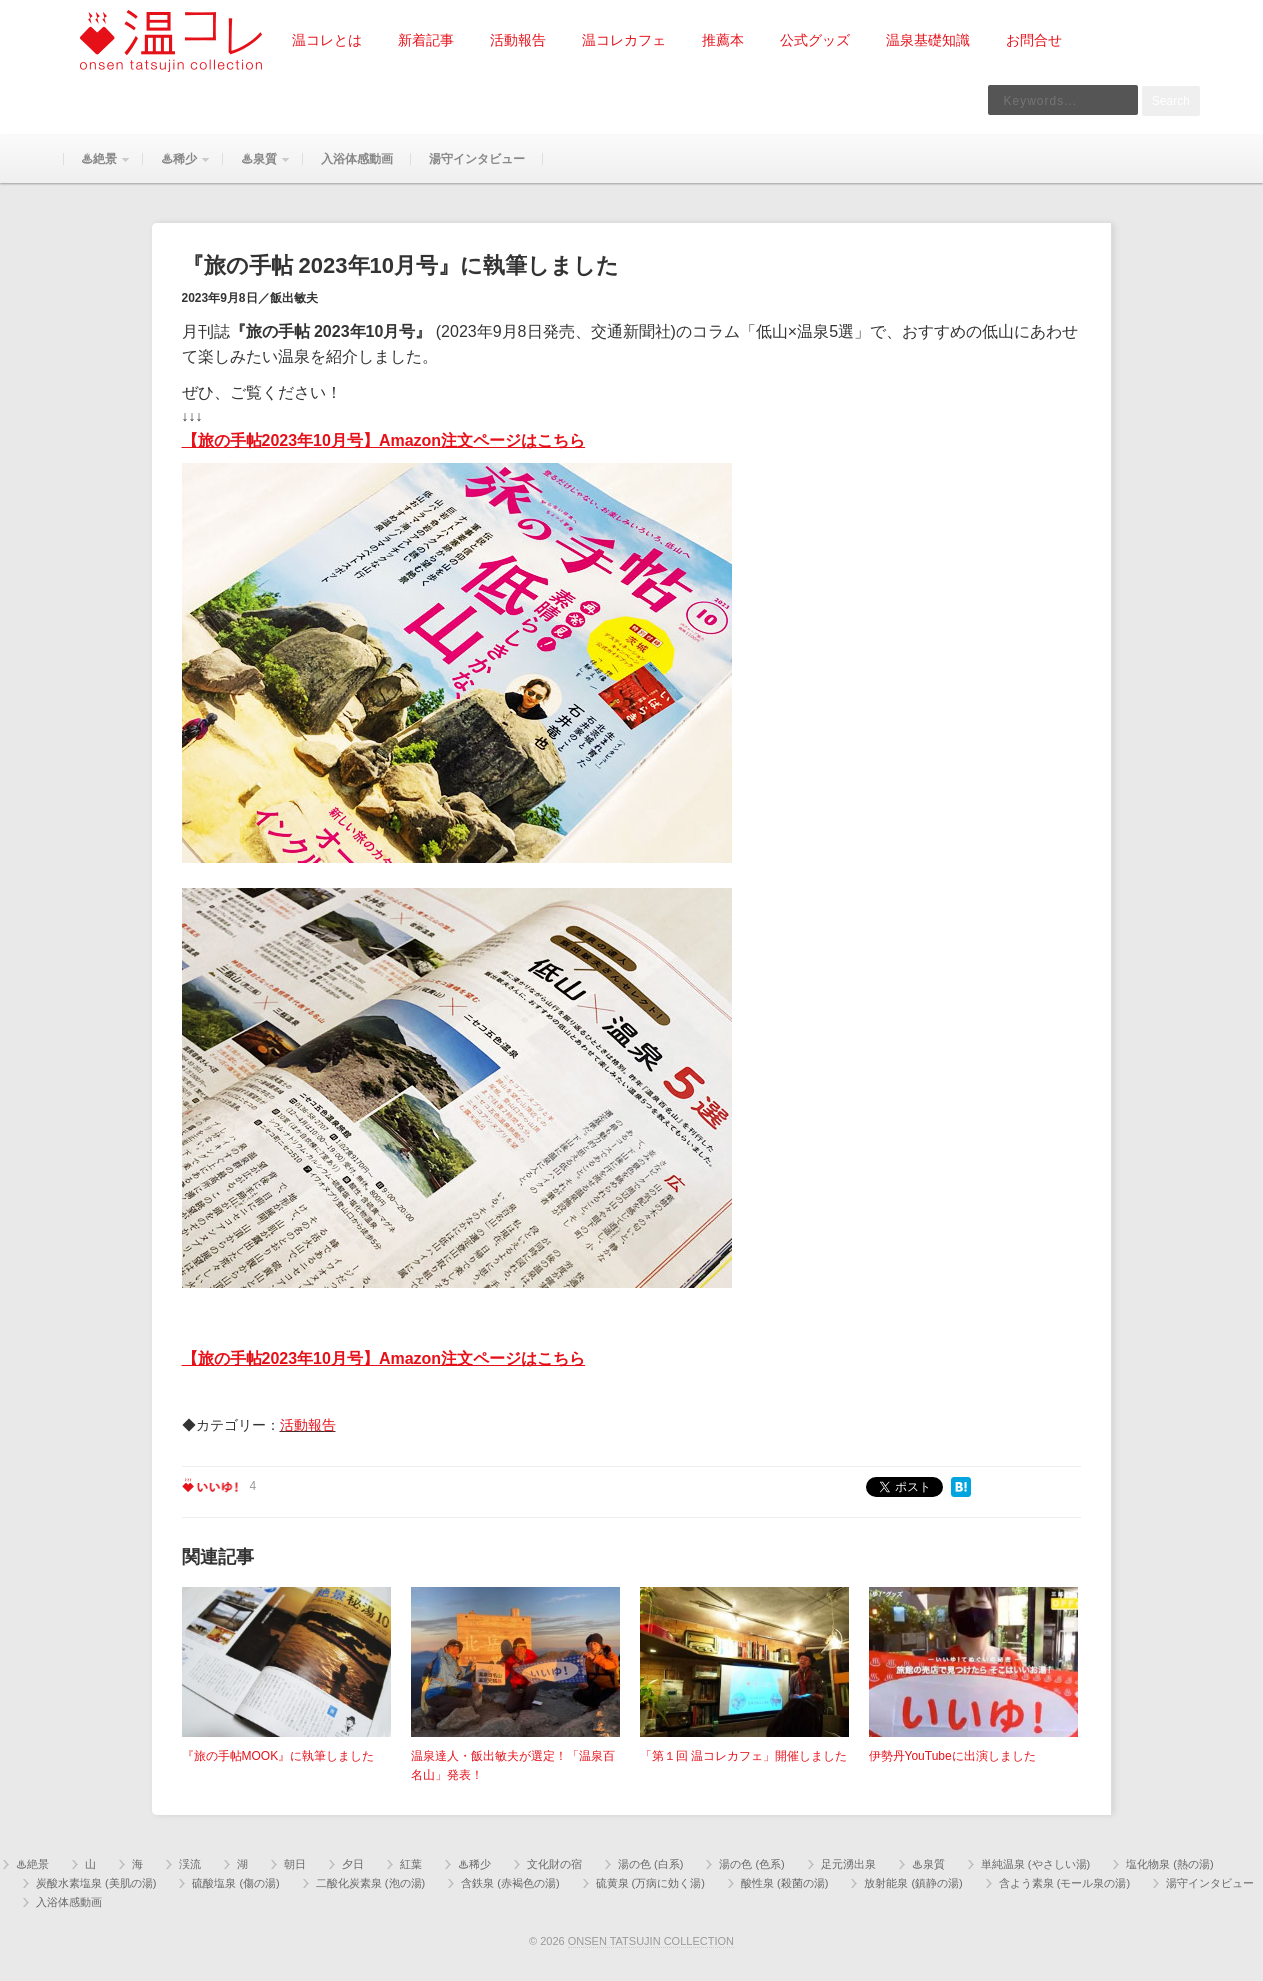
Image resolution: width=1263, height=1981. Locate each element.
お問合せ (1034, 40)
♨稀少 (177, 167)
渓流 (190, 1864)
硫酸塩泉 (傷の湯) (235, 1883)
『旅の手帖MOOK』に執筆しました (278, 1756)
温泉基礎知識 (928, 40)
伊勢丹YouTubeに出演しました (952, 1756)
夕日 (353, 1864)
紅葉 (411, 1864)
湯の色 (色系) (751, 1864)
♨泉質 (257, 167)
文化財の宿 (554, 1864)
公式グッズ (815, 40)
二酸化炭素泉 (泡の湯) (370, 1883)
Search (1171, 101)
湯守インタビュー (477, 159)
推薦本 (723, 40)
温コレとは (327, 40)
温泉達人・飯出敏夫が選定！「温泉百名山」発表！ (513, 1765)
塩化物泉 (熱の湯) (1169, 1864)
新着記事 (426, 40)
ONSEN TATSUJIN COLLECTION (651, 1941)
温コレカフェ (624, 40)
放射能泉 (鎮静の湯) (913, 1883)
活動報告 (518, 40)
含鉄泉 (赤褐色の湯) (510, 1883)
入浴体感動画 (357, 159)
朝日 (295, 1864)
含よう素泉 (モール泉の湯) (1064, 1883)
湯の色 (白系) (650, 1864)
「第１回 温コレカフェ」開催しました (743, 1756)
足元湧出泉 (848, 1864)
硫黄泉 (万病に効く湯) (650, 1883)
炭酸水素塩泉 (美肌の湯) (96, 1883)
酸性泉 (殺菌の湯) (784, 1883)
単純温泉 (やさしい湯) (1035, 1864)
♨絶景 (97, 167)
